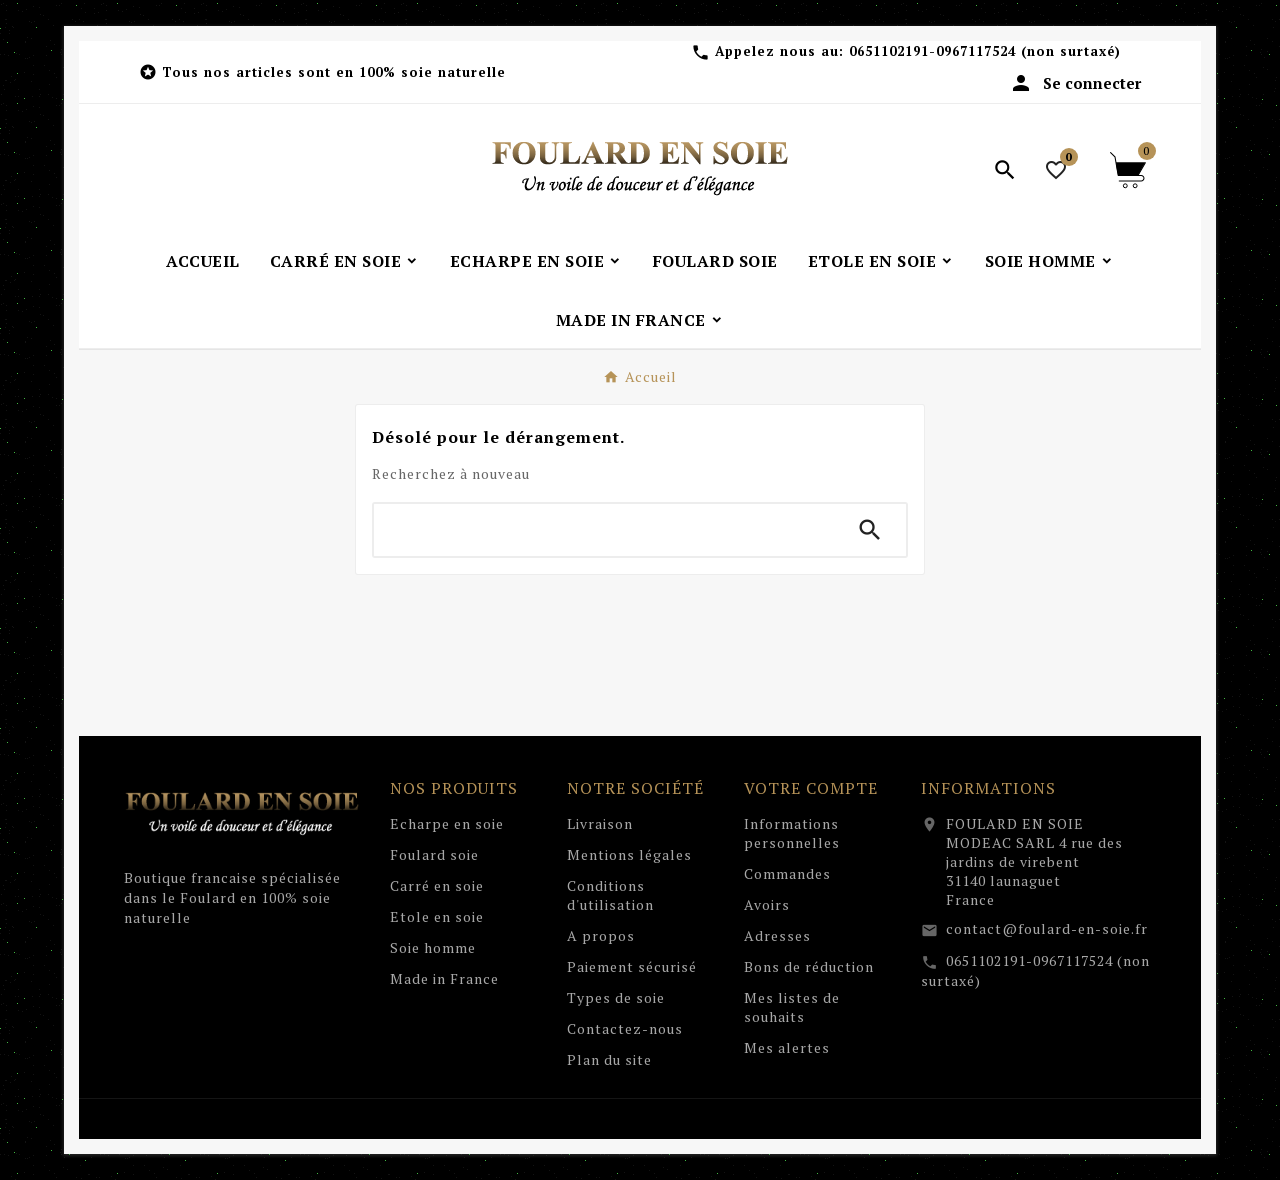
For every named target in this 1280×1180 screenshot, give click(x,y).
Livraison (600, 823)
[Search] (870, 530)
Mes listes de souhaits (792, 1007)
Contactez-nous (625, 1028)
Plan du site (609, 1059)
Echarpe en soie (447, 823)
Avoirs (767, 904)
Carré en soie (437, 885)
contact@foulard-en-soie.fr (1047, 928)
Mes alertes (787, 1047)
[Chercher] (604, 530)
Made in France (444, 978)
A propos (601, 935)
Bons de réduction (809, 966)
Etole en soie (437, 916)
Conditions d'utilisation (610, 895)
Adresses (777, 935)
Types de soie (616, 997)
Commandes (787, 873)
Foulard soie (434, 854)
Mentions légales (629, 854)
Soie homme (433, 947)
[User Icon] (1075, 83)
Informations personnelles (792, 833)
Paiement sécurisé (632, 966)
